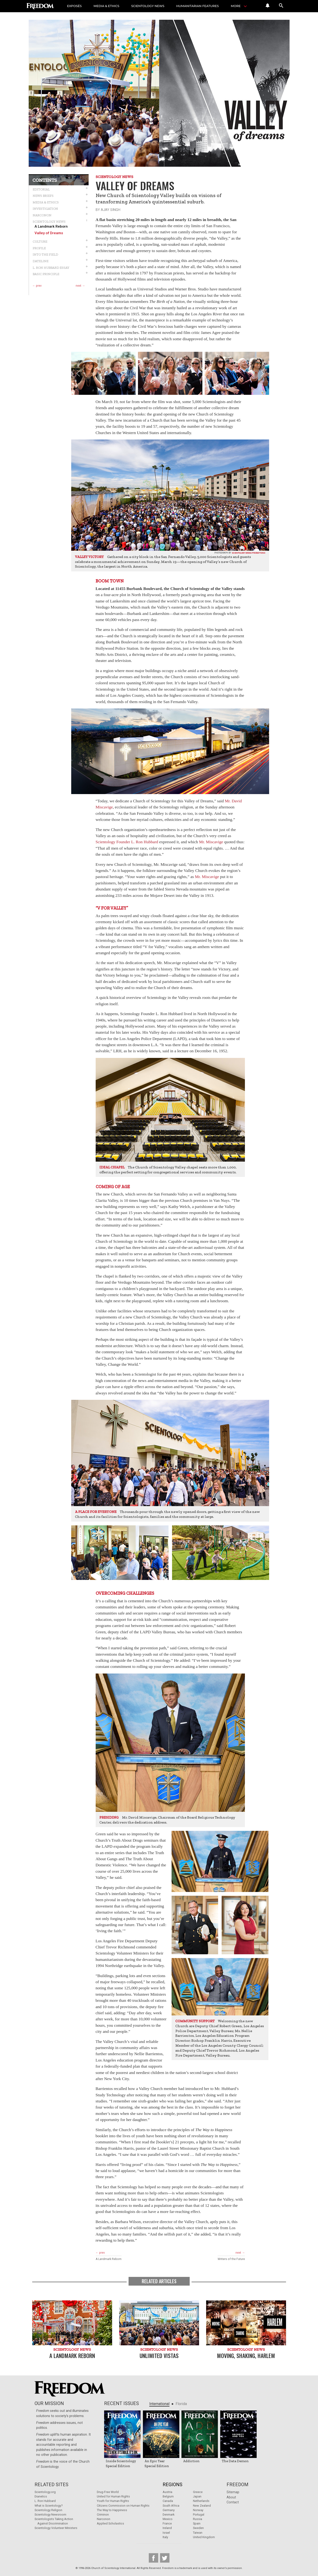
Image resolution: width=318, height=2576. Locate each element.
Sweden (198, 2528)
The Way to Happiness (112, 2510)
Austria (167, 2492)
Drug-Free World (108, 2492)
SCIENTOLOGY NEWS (148, 6)
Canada (168, 2501)
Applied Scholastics (110, 2523)
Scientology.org (45, 2492)
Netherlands (201, 2501)
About (231, 2497)
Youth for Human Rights (113, 2501)
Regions (172, 2484)
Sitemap (233, 2492)
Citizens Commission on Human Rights (123, 2505)
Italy (165, 2537)
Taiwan (197, 2532)
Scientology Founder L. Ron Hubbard (127, 841)
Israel (166, 2532)
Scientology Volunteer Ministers (56, 2528)
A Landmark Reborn (51, 226)
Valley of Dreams (49, 233)
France (167, 2523)
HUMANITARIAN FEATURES (198, 6)
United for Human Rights (113, 2496)
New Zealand (202, 2505)
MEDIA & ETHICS (107, 6)
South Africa (171, 2505)
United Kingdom (204, 2537)
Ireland (167, 2528)
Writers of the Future (231, 2259)
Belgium (168, 2496)
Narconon (103, 2519)
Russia (197, 2519)
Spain (196, 2523)
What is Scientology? (49, 2505)
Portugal (198, 2514)
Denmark (168, 2514)
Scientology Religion (48, 2510)
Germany (169, 2510)
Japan (197, 2496)
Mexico (168, 2519)
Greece (198, 2492)
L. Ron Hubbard (45, 2501)
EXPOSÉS (74, 6)
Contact (233, 2502)
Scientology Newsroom (50, 2514)
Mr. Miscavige (211, 841)
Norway (198, 2510)
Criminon (103, 2514)
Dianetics (41, 2496)
